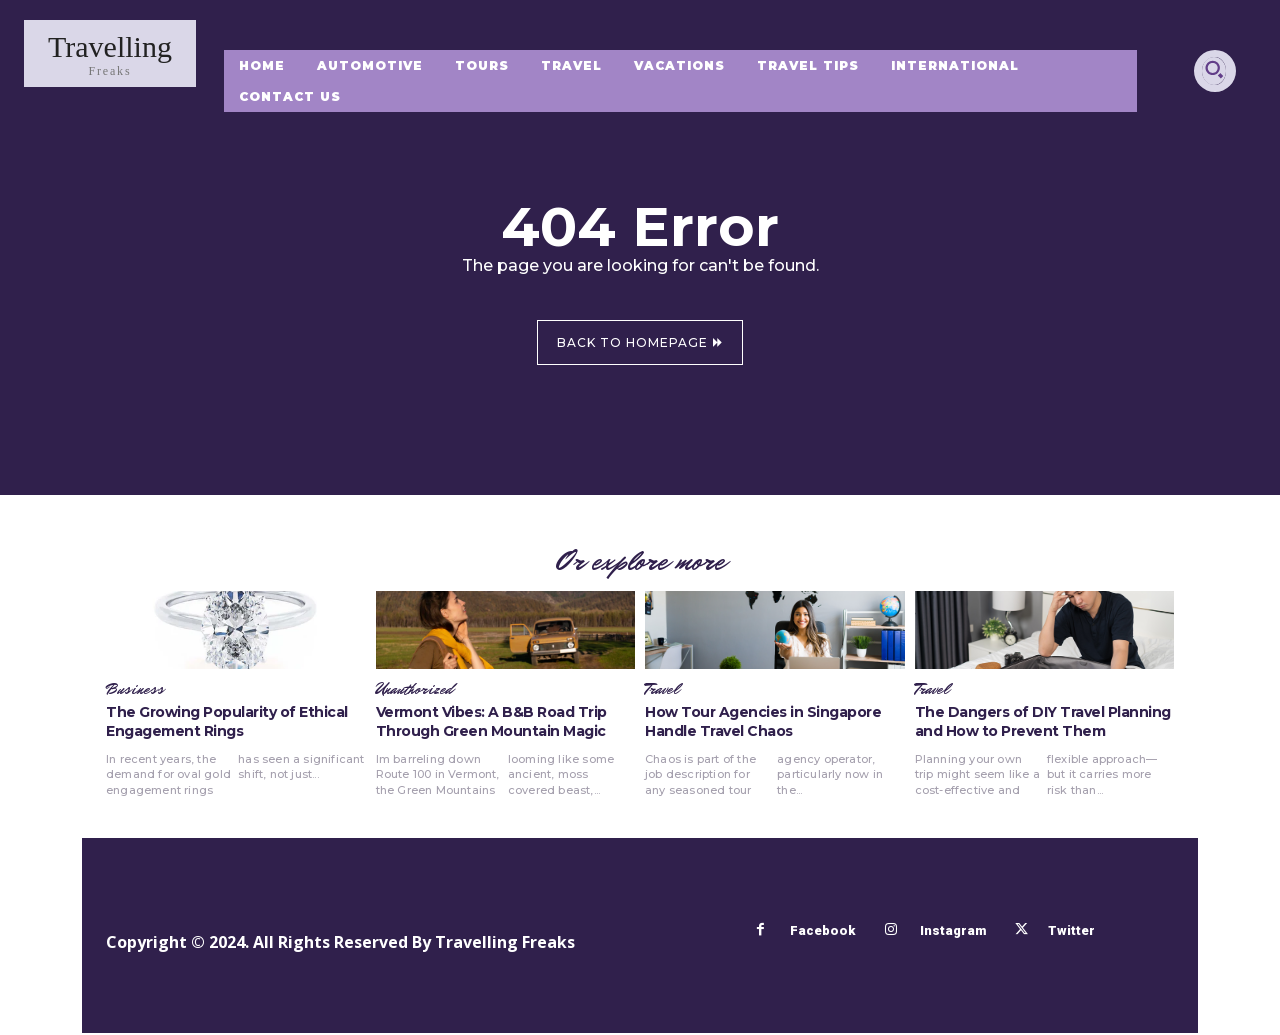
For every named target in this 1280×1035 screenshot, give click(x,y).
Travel (662, 692)
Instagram (952, 932)
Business (135, 692)
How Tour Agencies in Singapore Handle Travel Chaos (763, 724)
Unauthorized (414, 692)
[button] (1214, 69)
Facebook (821, 932)
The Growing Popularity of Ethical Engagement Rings (227, 724)
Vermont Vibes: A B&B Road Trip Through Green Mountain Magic (491, 724)
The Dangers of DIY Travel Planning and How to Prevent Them (1043, 724)
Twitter (1073, 932)
